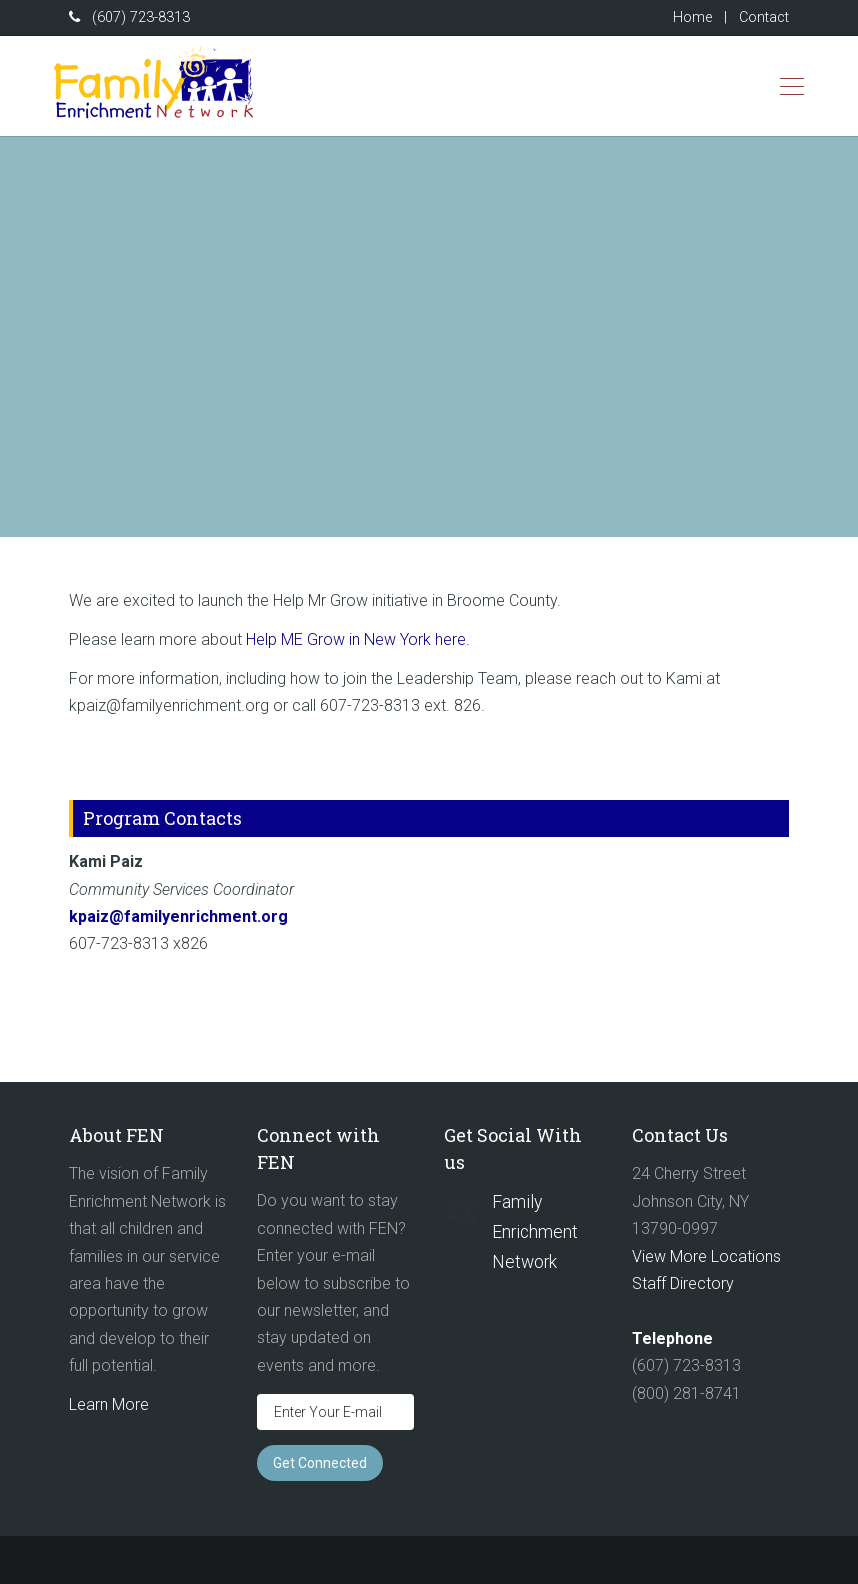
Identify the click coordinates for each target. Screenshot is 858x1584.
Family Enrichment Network (535, 1232)
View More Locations (706, 1256)
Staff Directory (683, 1283)
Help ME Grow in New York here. (360, 639)
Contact (764, 17)
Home (692, 17)
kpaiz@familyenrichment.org (178, 916)
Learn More (109, 1404)
